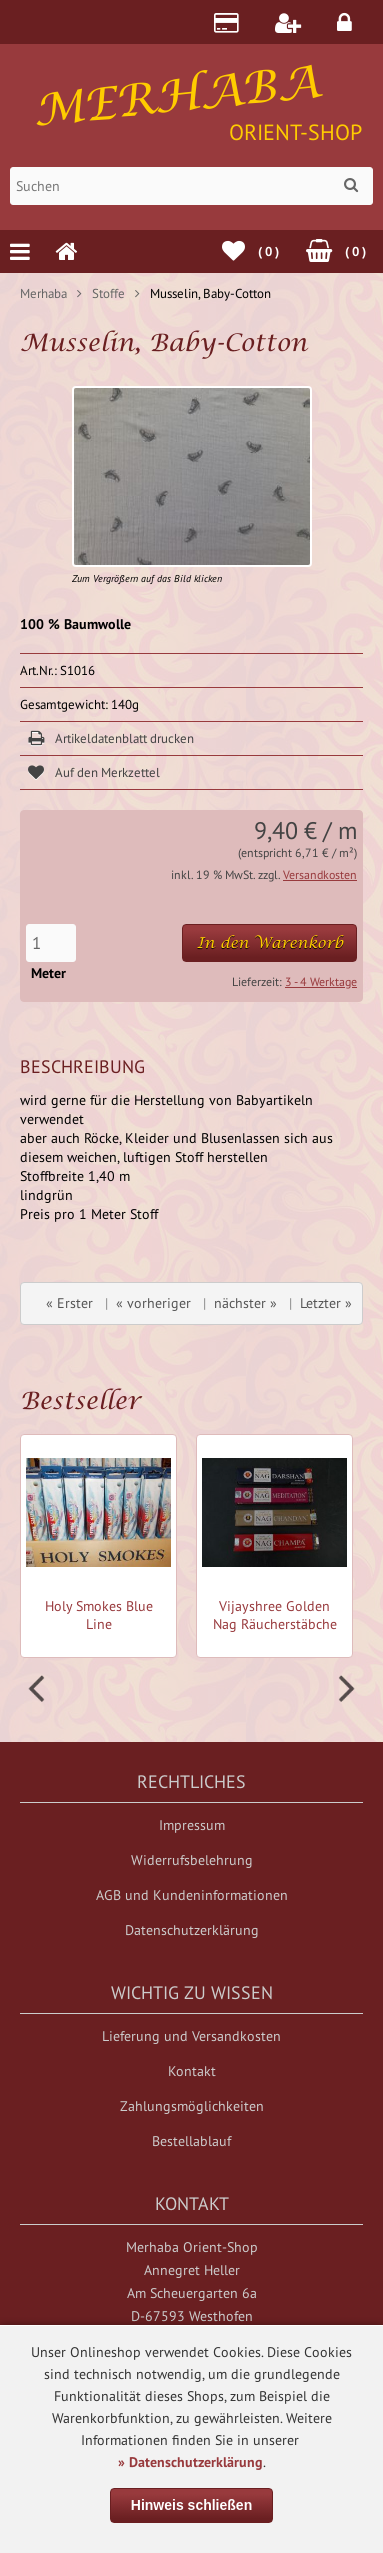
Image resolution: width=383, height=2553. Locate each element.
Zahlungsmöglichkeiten (192, 2106)
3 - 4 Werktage (321, 981)
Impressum (192, 1825)
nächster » (245, 1303)
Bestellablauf (191, 2141)
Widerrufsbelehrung (192, 1860)
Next (344, 1689)
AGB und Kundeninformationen (192, 1895)
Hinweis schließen (191, 2505)
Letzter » (326, 1303)
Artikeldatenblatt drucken (124, 738)
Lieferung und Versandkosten (191, 2036)
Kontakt (192, 2071)
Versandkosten (320, 874)
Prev (39, 1689)
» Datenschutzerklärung (190, 2462)
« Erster (69, 1303)
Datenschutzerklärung (192, 1930)
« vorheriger (153, 1303)
